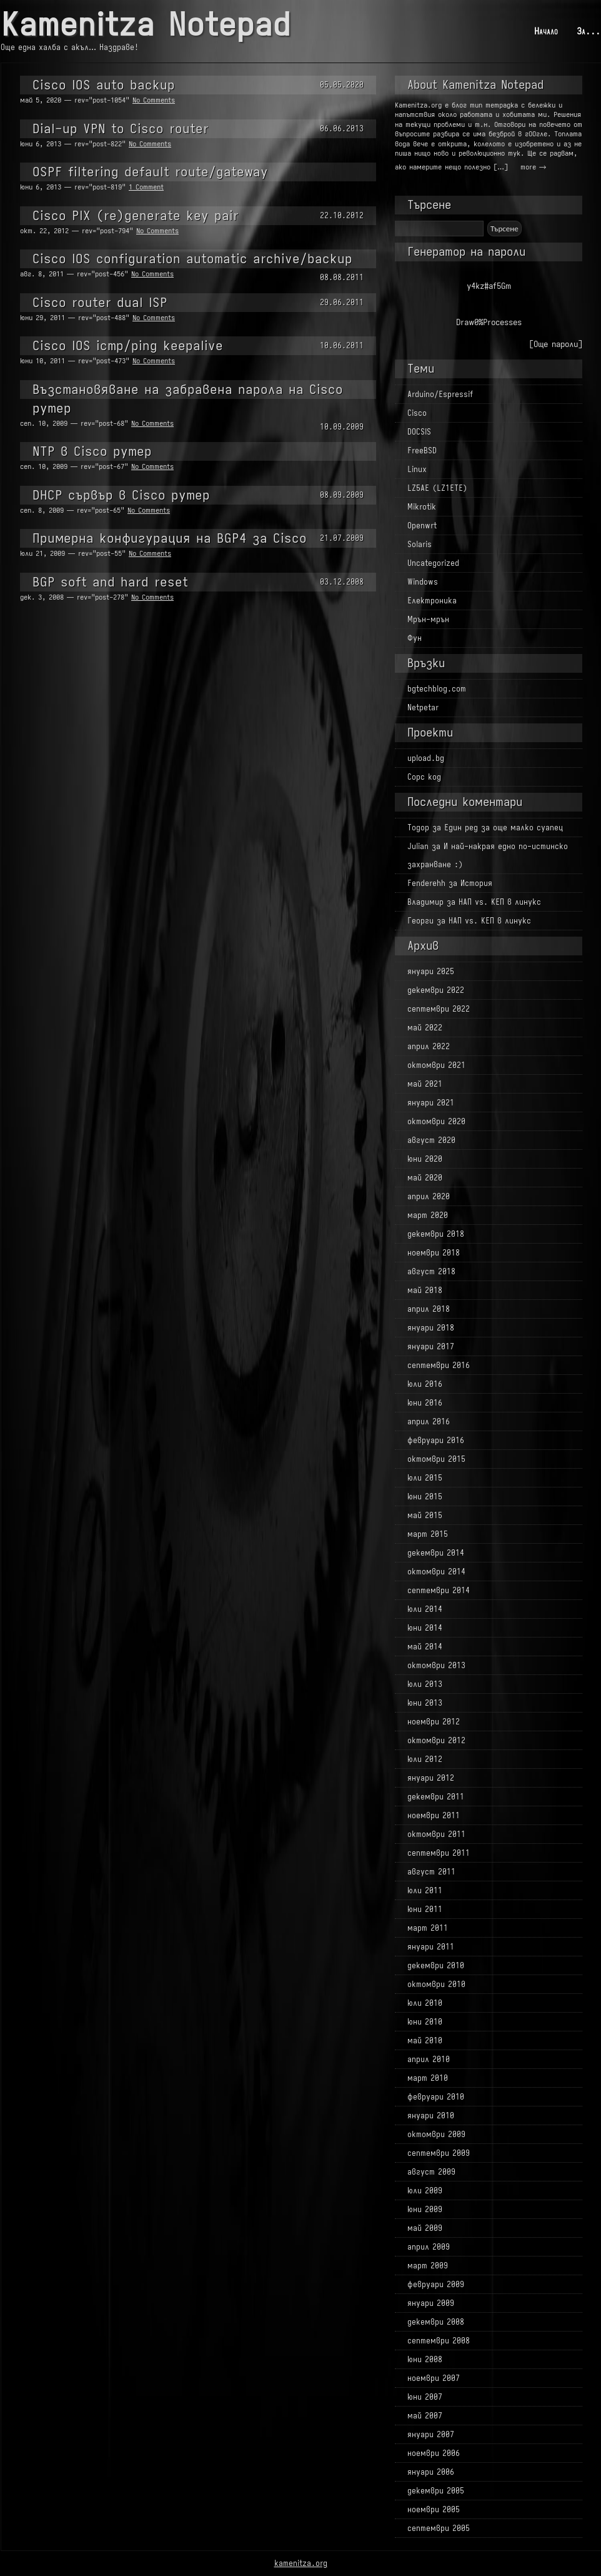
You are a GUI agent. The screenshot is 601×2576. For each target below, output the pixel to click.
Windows (422, 581)
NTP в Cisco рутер (92, 451)
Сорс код (424, 777)
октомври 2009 (436, 2134)
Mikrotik (421, 506)
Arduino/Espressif (440, 394)
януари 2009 (430, 2303)
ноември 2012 (433, 1721)
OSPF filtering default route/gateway (150, 171)
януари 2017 (430, 1346)
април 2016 (428, 1421)
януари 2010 (430, 2115)
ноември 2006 (433, 2453)
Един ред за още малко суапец (503, 827)
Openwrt (422, 525)
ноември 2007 (433, 2378)
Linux (417, 469)
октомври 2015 (436, 1459)
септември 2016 (438, 1365)
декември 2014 (435, 1552)
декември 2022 (435, 990)
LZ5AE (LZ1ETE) (437, 488)
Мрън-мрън (428, 619)
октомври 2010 (436, 1984)
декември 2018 (435, 1234)
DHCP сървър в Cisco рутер (121, 495)
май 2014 (424, 1646)
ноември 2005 (433, 2509)
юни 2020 (424, 1159)
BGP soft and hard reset (110, 582)
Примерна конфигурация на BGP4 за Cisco (169, 538)
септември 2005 (438, 2528)
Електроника (432, 600)
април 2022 (428, 1046)
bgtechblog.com (436, 688)
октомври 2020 (436, 1121)
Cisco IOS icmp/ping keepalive (127, 345)
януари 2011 (430, 1946)
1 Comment (146, 187)
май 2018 (424, 1290)
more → (533, 167)
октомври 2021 (436, 1065)
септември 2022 (438, 1009)
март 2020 (427, 1215)
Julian (418, 846)
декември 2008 (435, 2322)
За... (588, 31)
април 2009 (428, 2246)
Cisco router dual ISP (99, 302)
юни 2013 (424, 1703)
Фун (414, 638)
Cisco (417, 413)
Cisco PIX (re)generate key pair (135, 215)
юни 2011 (424, 1909)
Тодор (418, 827)
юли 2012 (424, 1759)
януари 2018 (430, 1327)
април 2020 (428, 1196)
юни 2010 (424, 2021)
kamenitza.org (300, 2563)
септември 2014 (438, 1590)
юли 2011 (424, 1890)
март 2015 (427, 1534)
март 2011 (427, 1928)
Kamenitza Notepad (146, 25)
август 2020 (431, 1140)
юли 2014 (424, 1609)
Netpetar (423, 707)
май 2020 (424, 1177)
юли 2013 (424, 1684)
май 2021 (424, 1084)
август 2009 (431, 2171)
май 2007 (424, 2415)
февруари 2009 (435, 2284)
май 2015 (424, 1515)
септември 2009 (438, 2153)
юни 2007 (424, 2397)
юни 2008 (424, 2359)
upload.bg (425, 758)
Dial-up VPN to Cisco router (120, 128)
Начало (546, 31)
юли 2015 (424, 1477)
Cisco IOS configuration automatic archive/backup (192, 258)
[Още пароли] (555, 344)
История (476, 883)
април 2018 (428, 1309)
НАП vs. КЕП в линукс (500, 902)
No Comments (153, 100)
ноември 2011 (433, 1815)
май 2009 (424, 2228)
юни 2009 (424, 2209)
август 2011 (431, 1871)
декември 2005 (435, 2490)
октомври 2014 (436, 1571)
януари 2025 (430, 971)
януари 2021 (430, 1102)
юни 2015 (424, 1496)
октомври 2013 (436, 1665)
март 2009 (427, 2265)
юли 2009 (424, 2190)
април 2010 (428, 2059)
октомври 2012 (436, 1740)
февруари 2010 (435, 2096)
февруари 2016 (435, 1440)
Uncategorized (433, 563)
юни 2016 (424, 1402)
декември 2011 (435, 1796)
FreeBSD (422, 450)
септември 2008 (438, 2340)
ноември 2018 (433, 1252)
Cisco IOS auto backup (103, 85)
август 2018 (431, 1271)
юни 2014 (424, 1628)
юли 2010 (424, 2003)
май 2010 (424, 2040)
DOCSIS (419, 431)
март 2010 (427, 2078)
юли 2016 (424, 1384)
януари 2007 (430, 2434)
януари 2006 (430, 2472)
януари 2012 (430, 1778)
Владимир (425, 902)
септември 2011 (438, 1853)
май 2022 (424, 1027)
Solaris (419, 544)
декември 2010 (435, 1965)
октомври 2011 (436, 1834)
